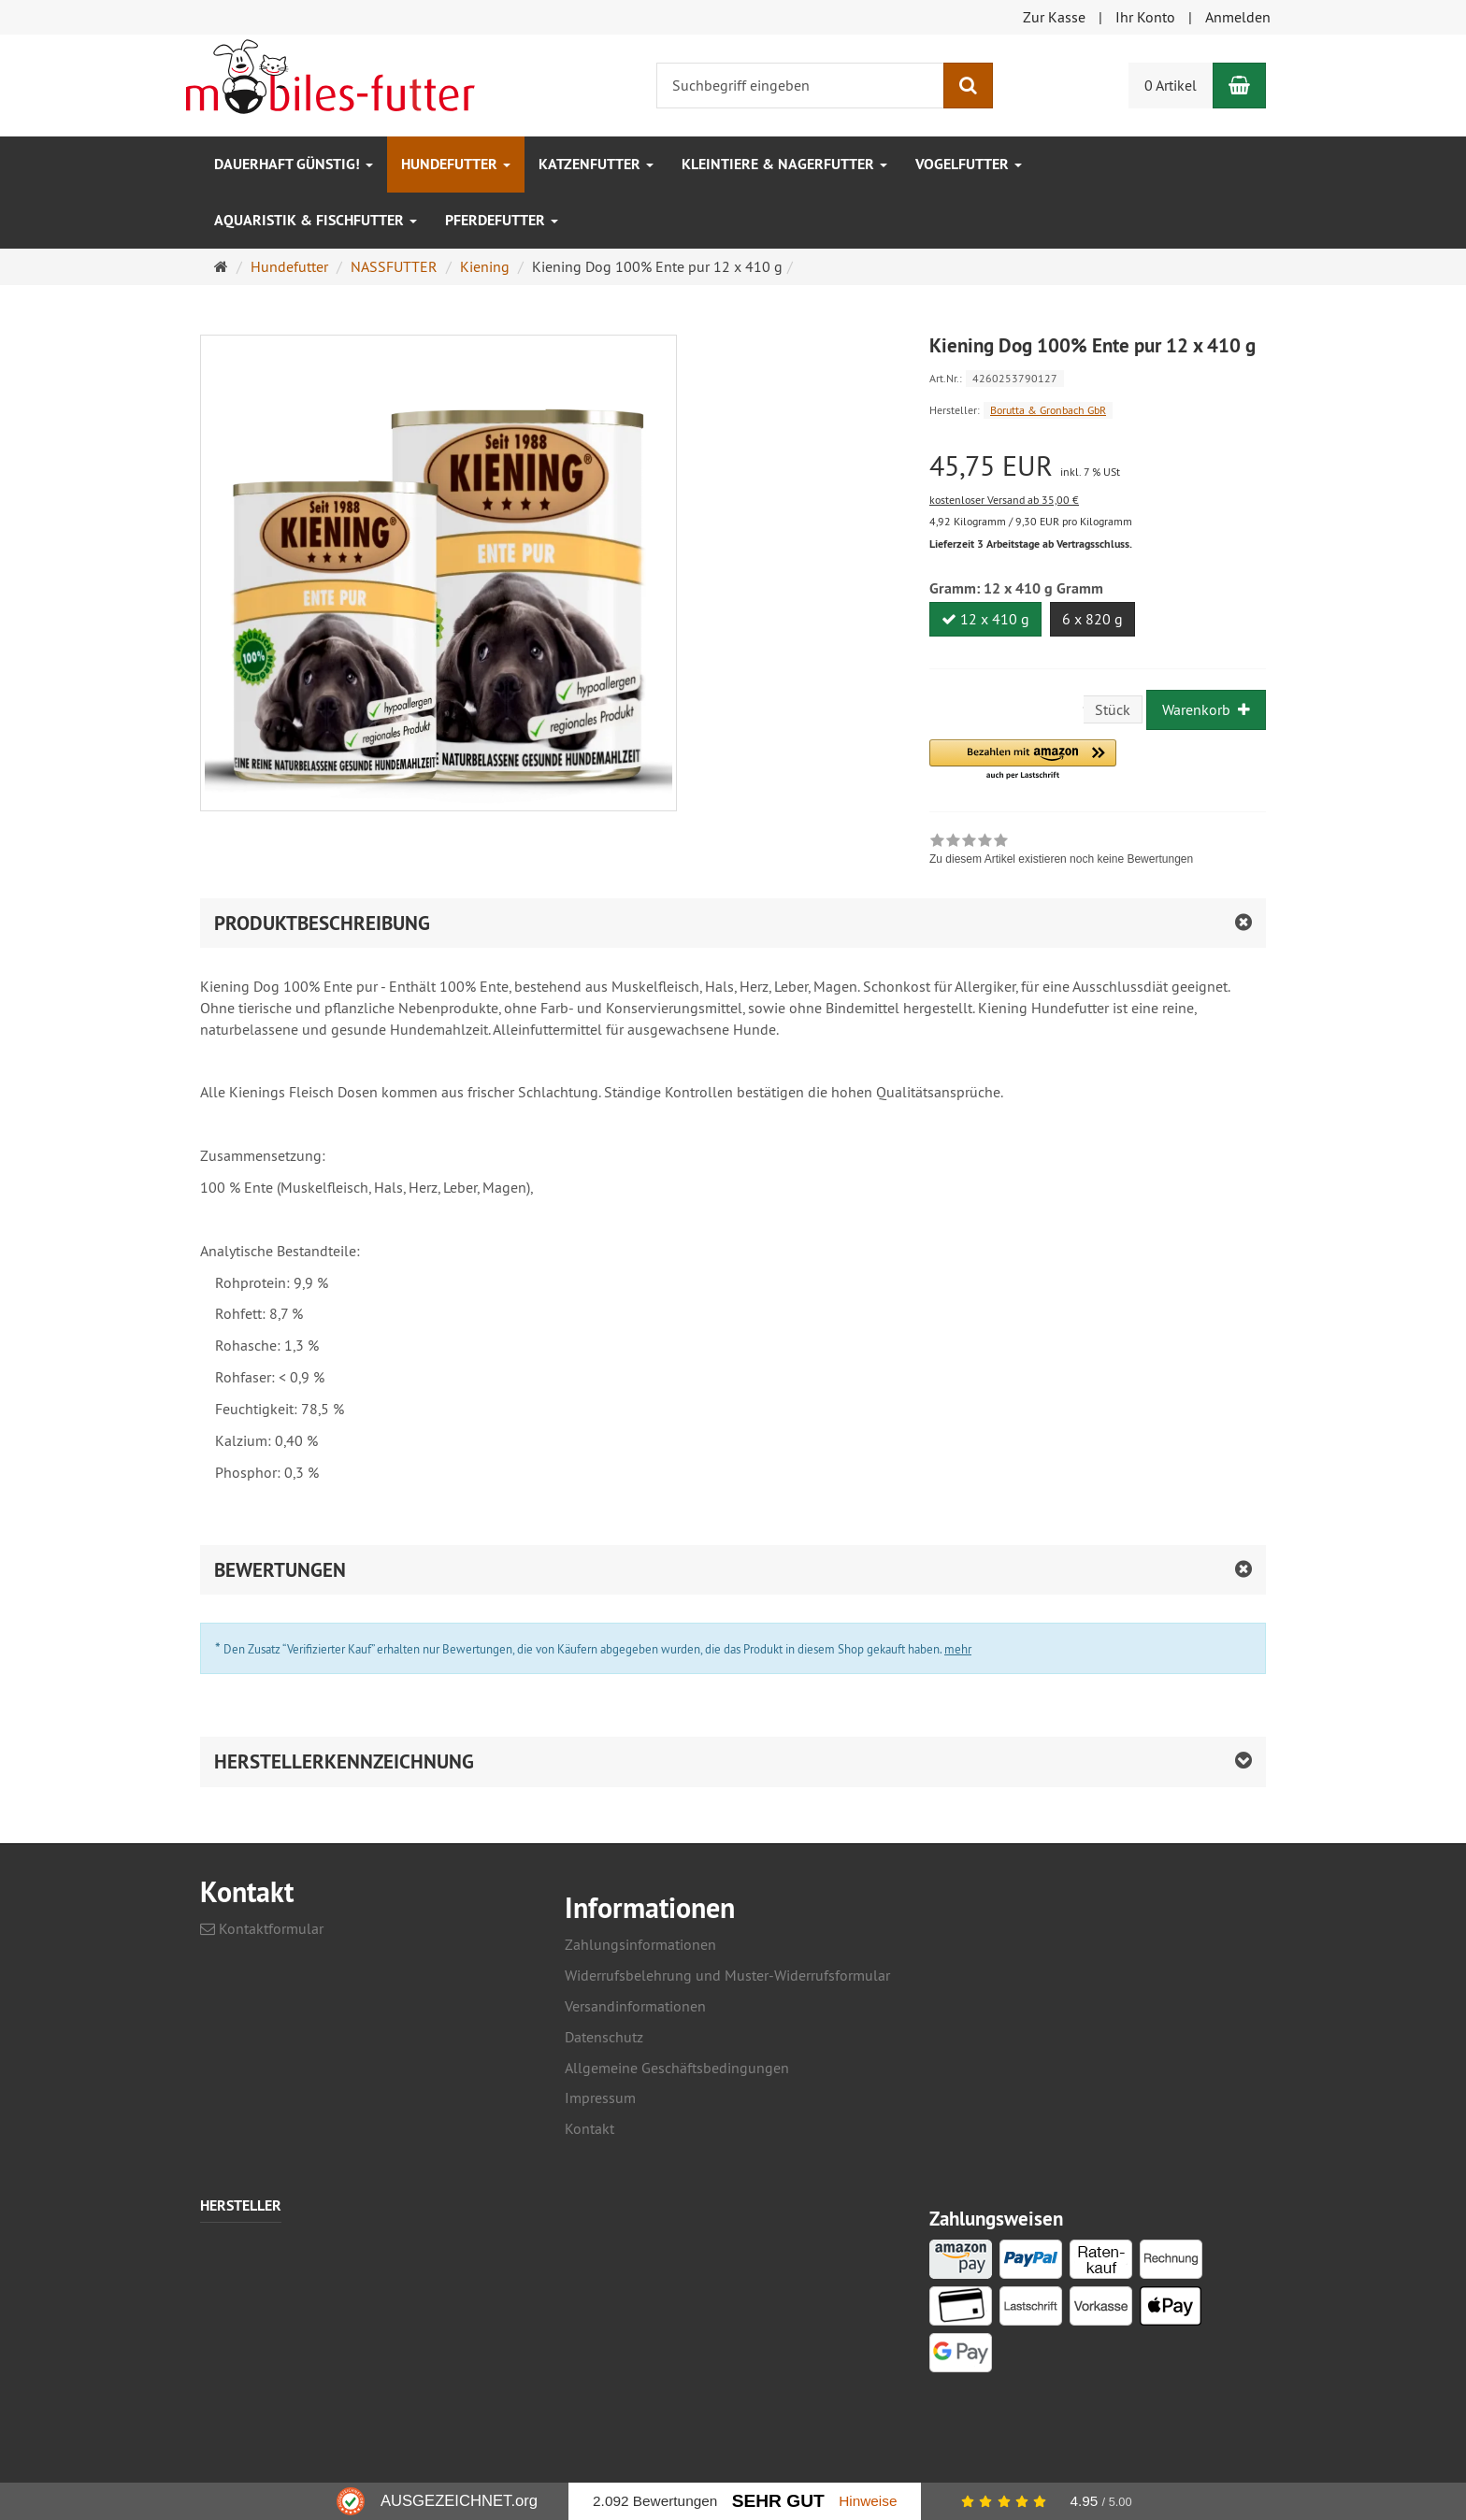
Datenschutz (604, 2036)
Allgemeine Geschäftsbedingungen (677, 2067)
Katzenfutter (596, 164)
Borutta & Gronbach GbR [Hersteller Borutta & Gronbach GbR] (1048, 410)
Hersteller (240, 2206)
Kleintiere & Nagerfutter (784, 164)
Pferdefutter (501, 220)
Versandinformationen (635, 2006)
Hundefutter (455, 164)
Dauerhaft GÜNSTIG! (293, 164)
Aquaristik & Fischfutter (315, 220)
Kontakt (589, 2128)
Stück (1112, 709)
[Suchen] (968, 85)
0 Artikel (1170, 85)
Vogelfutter (968, 164)
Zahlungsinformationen (640, 1944)
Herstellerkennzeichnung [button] (344, 1761)
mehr (957, 1648)
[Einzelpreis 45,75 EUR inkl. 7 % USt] (1097, 466)
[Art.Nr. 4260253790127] (1097, 377)
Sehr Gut (778, 2501)
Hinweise (868, 2501)
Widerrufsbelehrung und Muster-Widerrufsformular (727, 1975)
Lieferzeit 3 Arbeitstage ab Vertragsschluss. (1030, 544)
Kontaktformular (261, 1928)
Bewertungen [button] (280, 1569)
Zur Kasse (1054, 16)
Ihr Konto (1145, 16)
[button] (1022, 760)
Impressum (600, 2097)
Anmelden (1238, 16)
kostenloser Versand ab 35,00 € (1004, 500)
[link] (1061, 851)
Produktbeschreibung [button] (322, 923)
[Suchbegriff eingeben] (800, 85)
